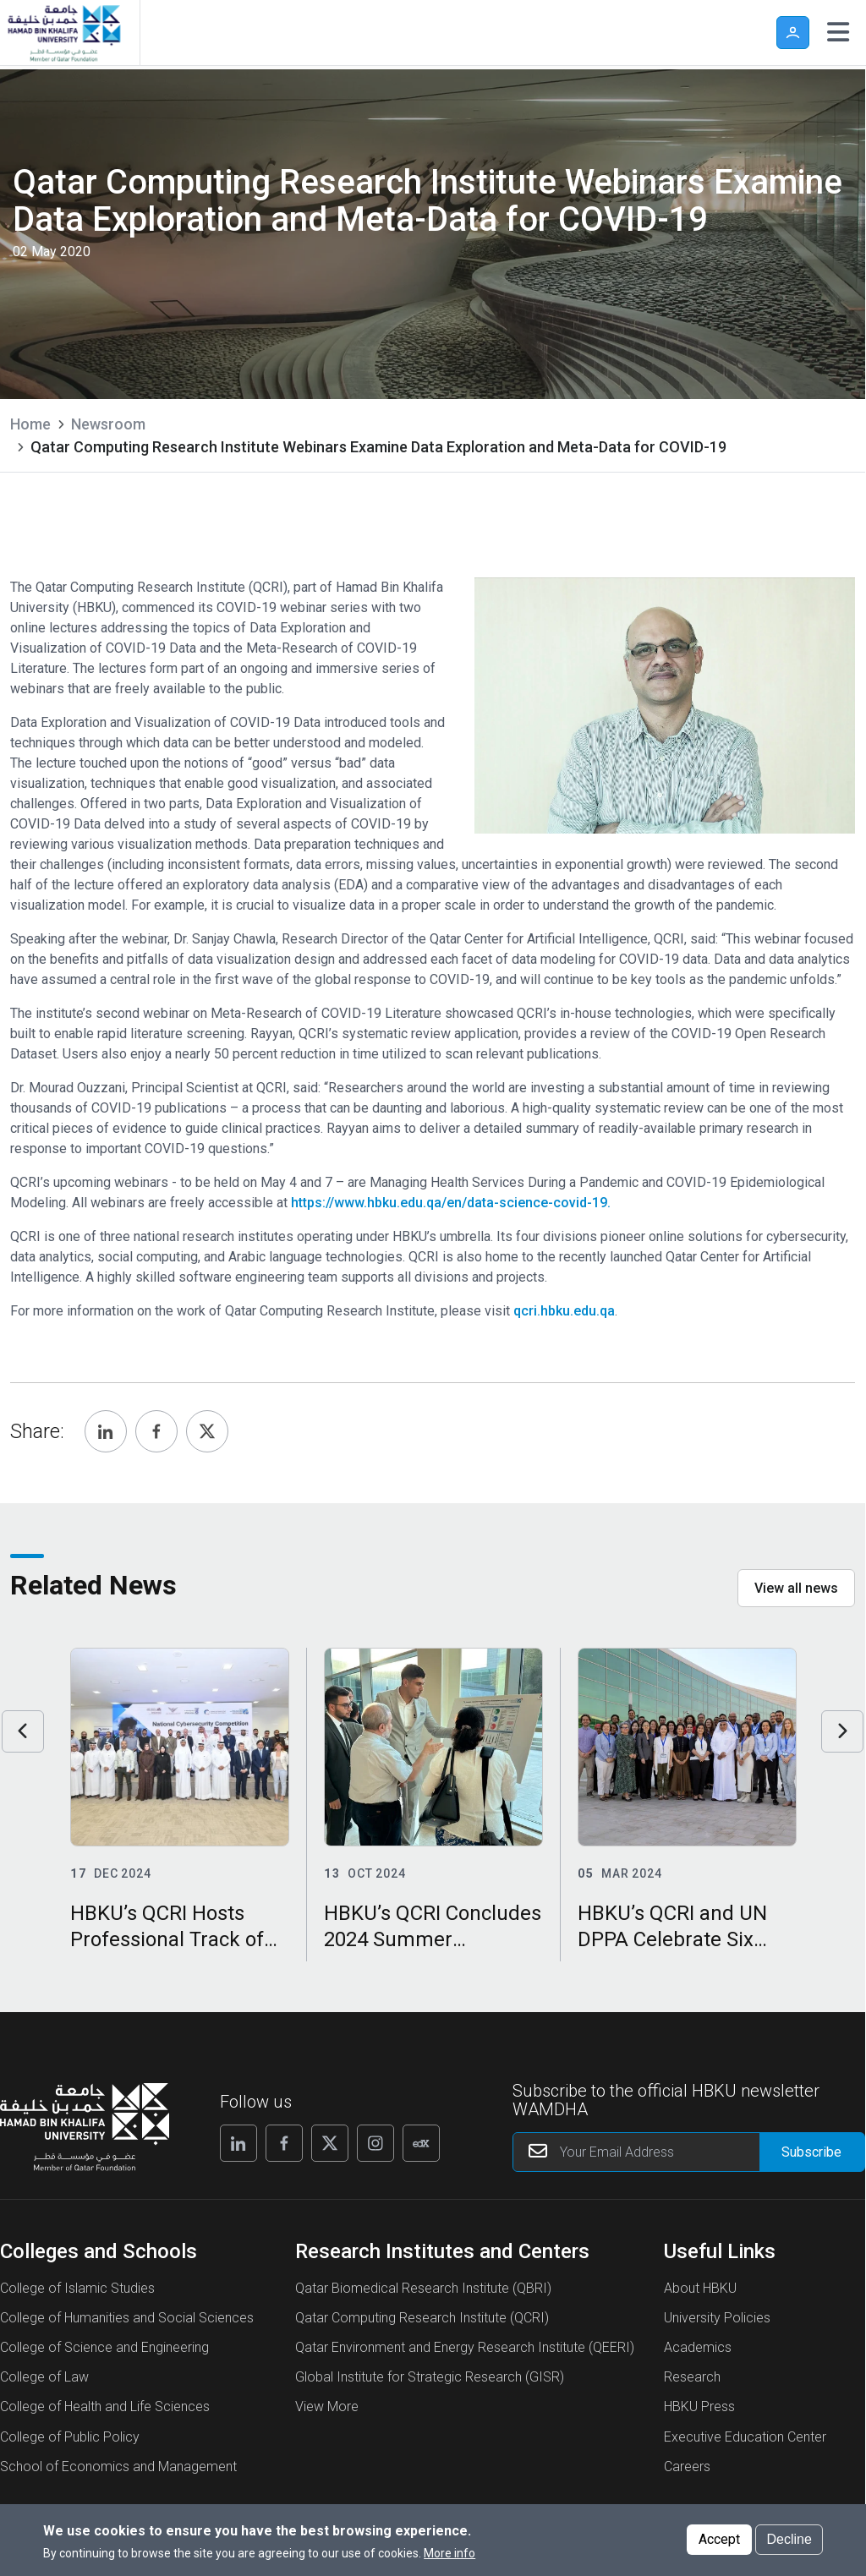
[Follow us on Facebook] (284, 2143)
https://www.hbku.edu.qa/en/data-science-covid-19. (451, 1203)
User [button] (792, 32)
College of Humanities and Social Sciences (127, 2318)
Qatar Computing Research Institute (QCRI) (422, 2318)
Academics (698, 2347)
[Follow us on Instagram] (375, 2143)
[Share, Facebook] (156, 1431)
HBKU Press (699, 2406)
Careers (687, 2466)
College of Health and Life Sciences (105, 2406)
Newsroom (108, 424)
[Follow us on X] (329, 2143)
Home (30, 424)
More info (449, 2553)
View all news (796, 1588)
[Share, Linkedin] (106, 1431)
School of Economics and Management (118, 2466)
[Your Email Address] (688, 2152)
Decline (788, 2539)
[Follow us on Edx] (421, 2143)
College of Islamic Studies (77, 2288)
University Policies (717, 2318)
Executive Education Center (745, 2437)
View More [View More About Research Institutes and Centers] (327, 2406)
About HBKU (700, 2288)
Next (842, 1731)
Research (692, 2377)
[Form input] (811, 2152)
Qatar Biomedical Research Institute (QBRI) (423, 2288)
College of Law (44, 2377)
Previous (23, 1731)
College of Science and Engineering (104, 2347)
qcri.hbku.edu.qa (564, 1311)
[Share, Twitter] (207, 1431)
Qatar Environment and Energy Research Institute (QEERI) (464, 2347)
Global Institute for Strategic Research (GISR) (429, 2377)
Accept (719, 2539)
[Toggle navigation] (838, 32)
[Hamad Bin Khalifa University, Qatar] (63, 32)
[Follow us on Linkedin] (238, 2143)
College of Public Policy (70, 2437)
